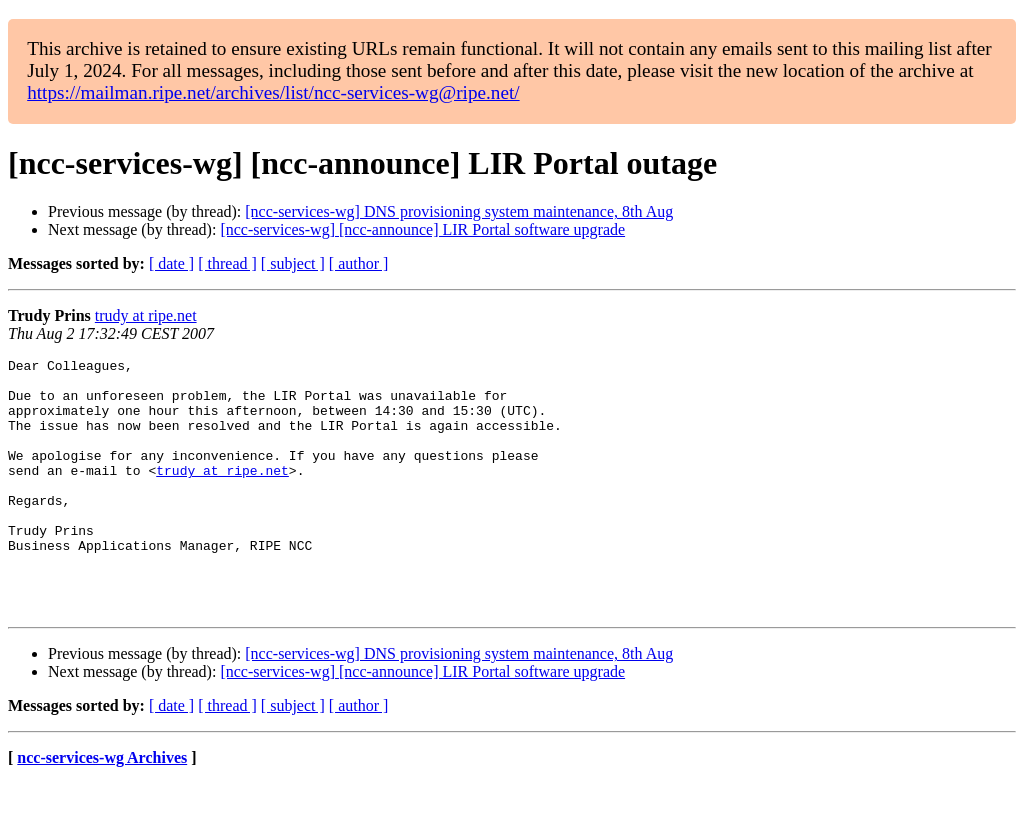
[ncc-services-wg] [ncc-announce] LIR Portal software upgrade (422, 229)
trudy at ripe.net (146, 315)
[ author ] (359, 263)
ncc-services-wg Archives (102, 808)
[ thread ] (227, 263)
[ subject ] (293, 263)
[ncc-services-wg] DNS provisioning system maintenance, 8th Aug (459, 211)
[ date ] (171, 263)
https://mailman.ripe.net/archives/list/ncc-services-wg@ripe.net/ (273, 92)
